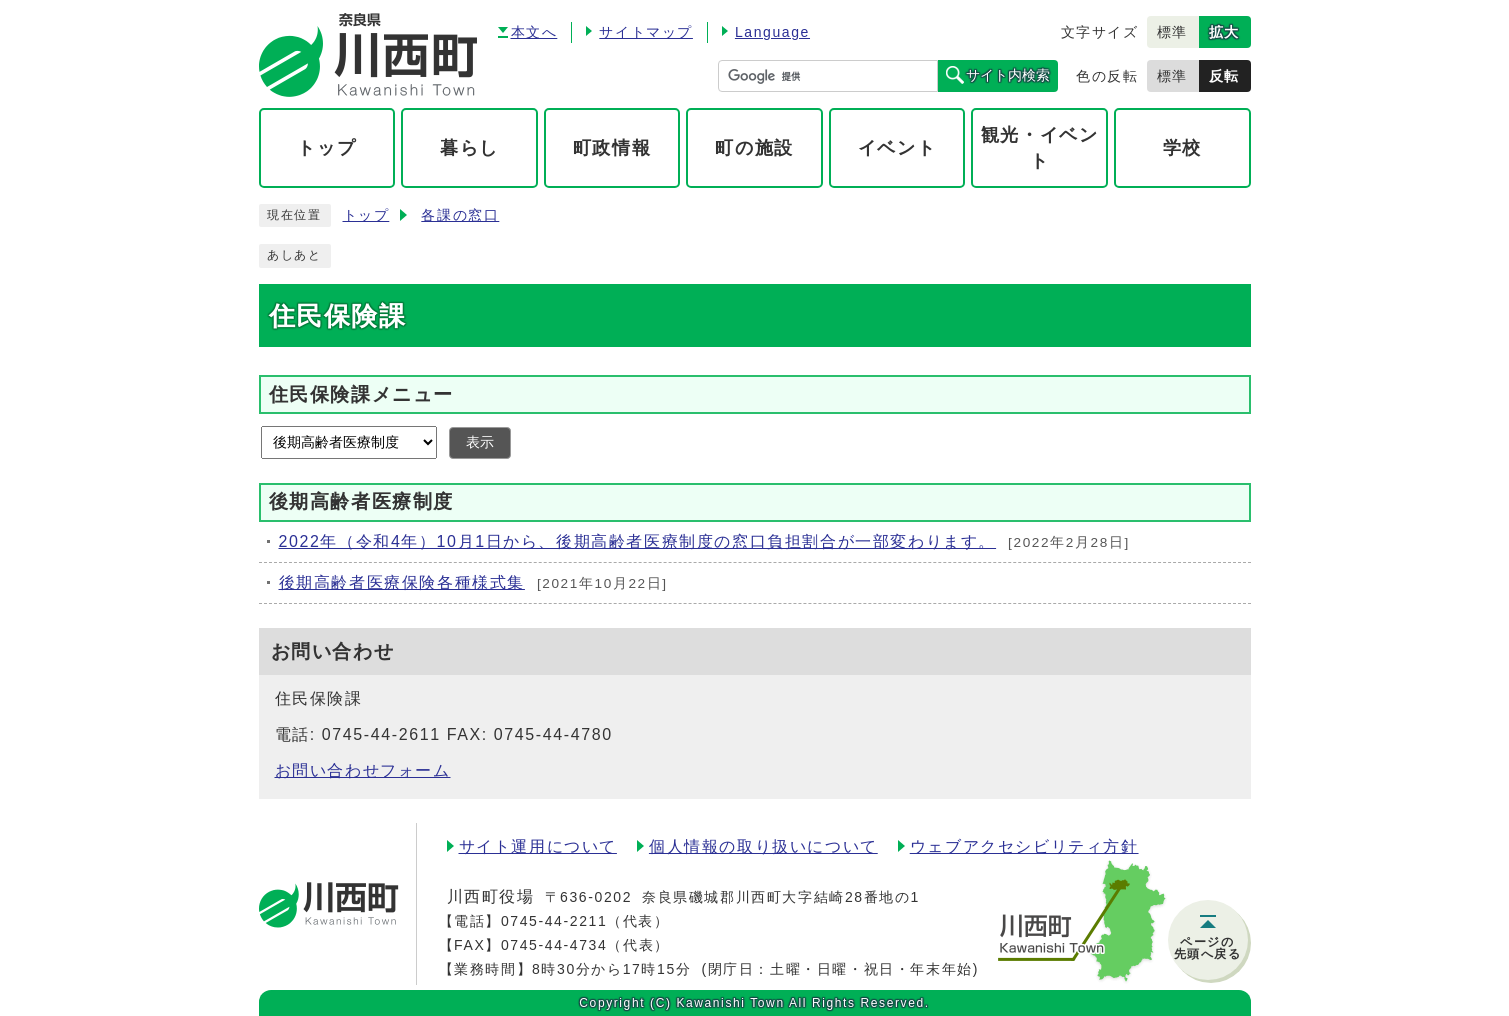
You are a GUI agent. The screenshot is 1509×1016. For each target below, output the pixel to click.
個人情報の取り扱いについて (763, 846)
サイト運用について (538, 846)
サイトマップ (646, 32)
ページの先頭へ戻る (1208, 948)
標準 (1172, 32)
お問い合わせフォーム (363, 770)
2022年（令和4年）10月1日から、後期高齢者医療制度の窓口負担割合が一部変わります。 (638, 541)
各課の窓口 (460, 215)
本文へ (534, 32)
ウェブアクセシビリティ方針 (1024, 846)
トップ (366, 215)
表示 (480, 442)
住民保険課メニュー (361, 394)
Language (772, 32)
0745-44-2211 (554, 921)
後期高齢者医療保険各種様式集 (402, 582)
